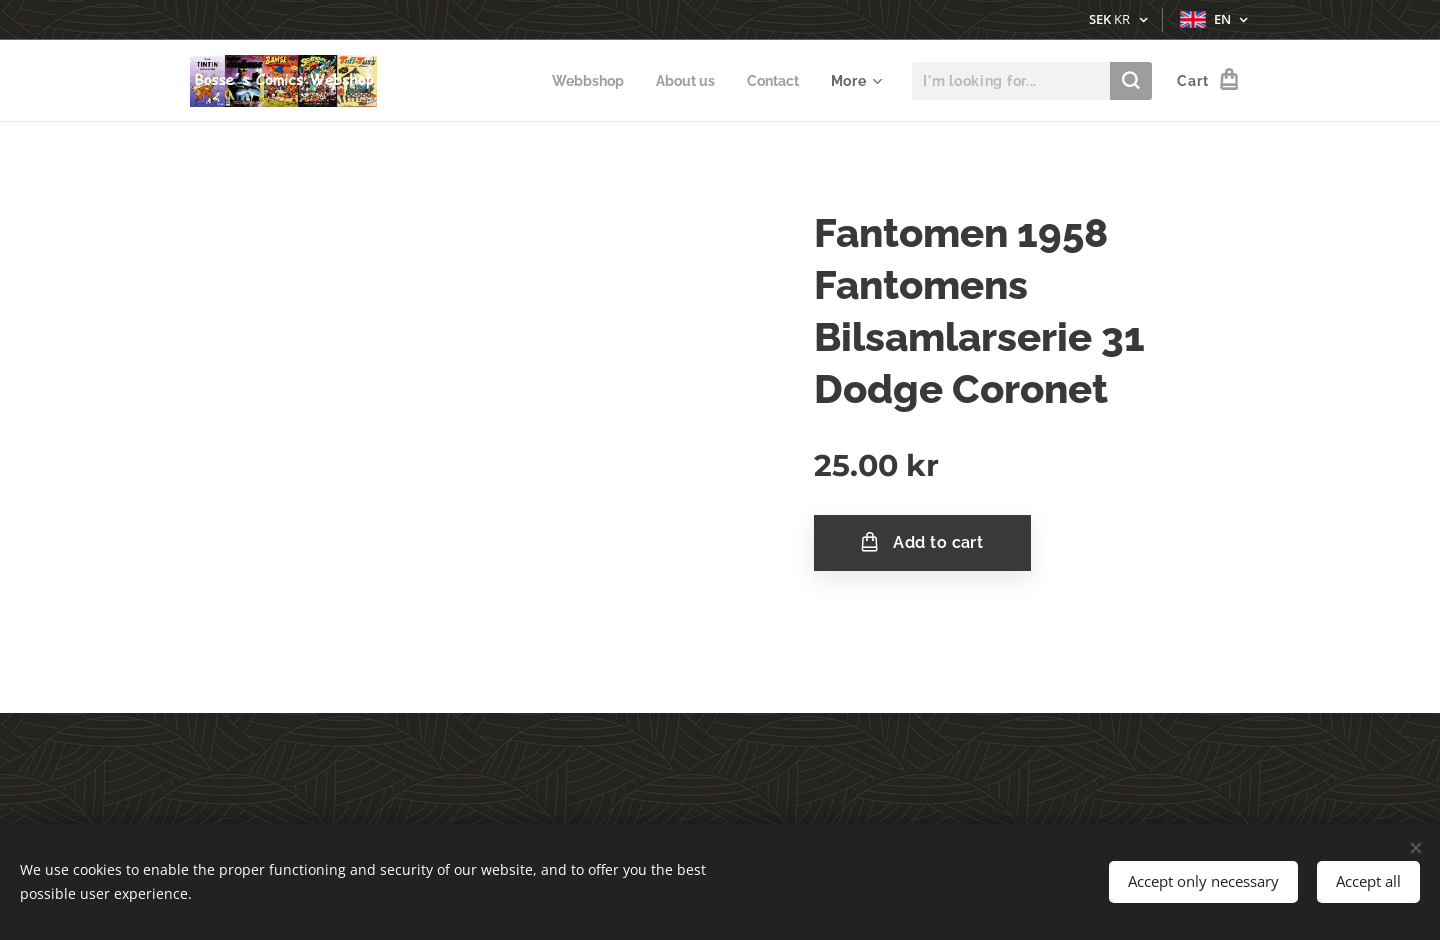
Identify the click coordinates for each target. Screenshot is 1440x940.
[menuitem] (580, 81)
